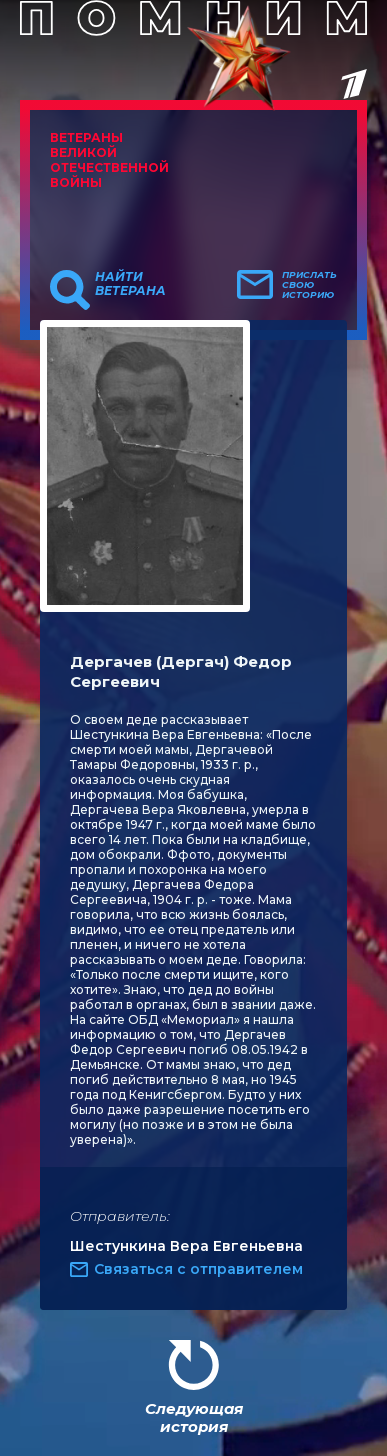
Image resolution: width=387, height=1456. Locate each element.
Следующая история (194, 1417)
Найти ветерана (130, 284)
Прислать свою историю (309, 285)
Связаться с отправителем (198, 1269)
